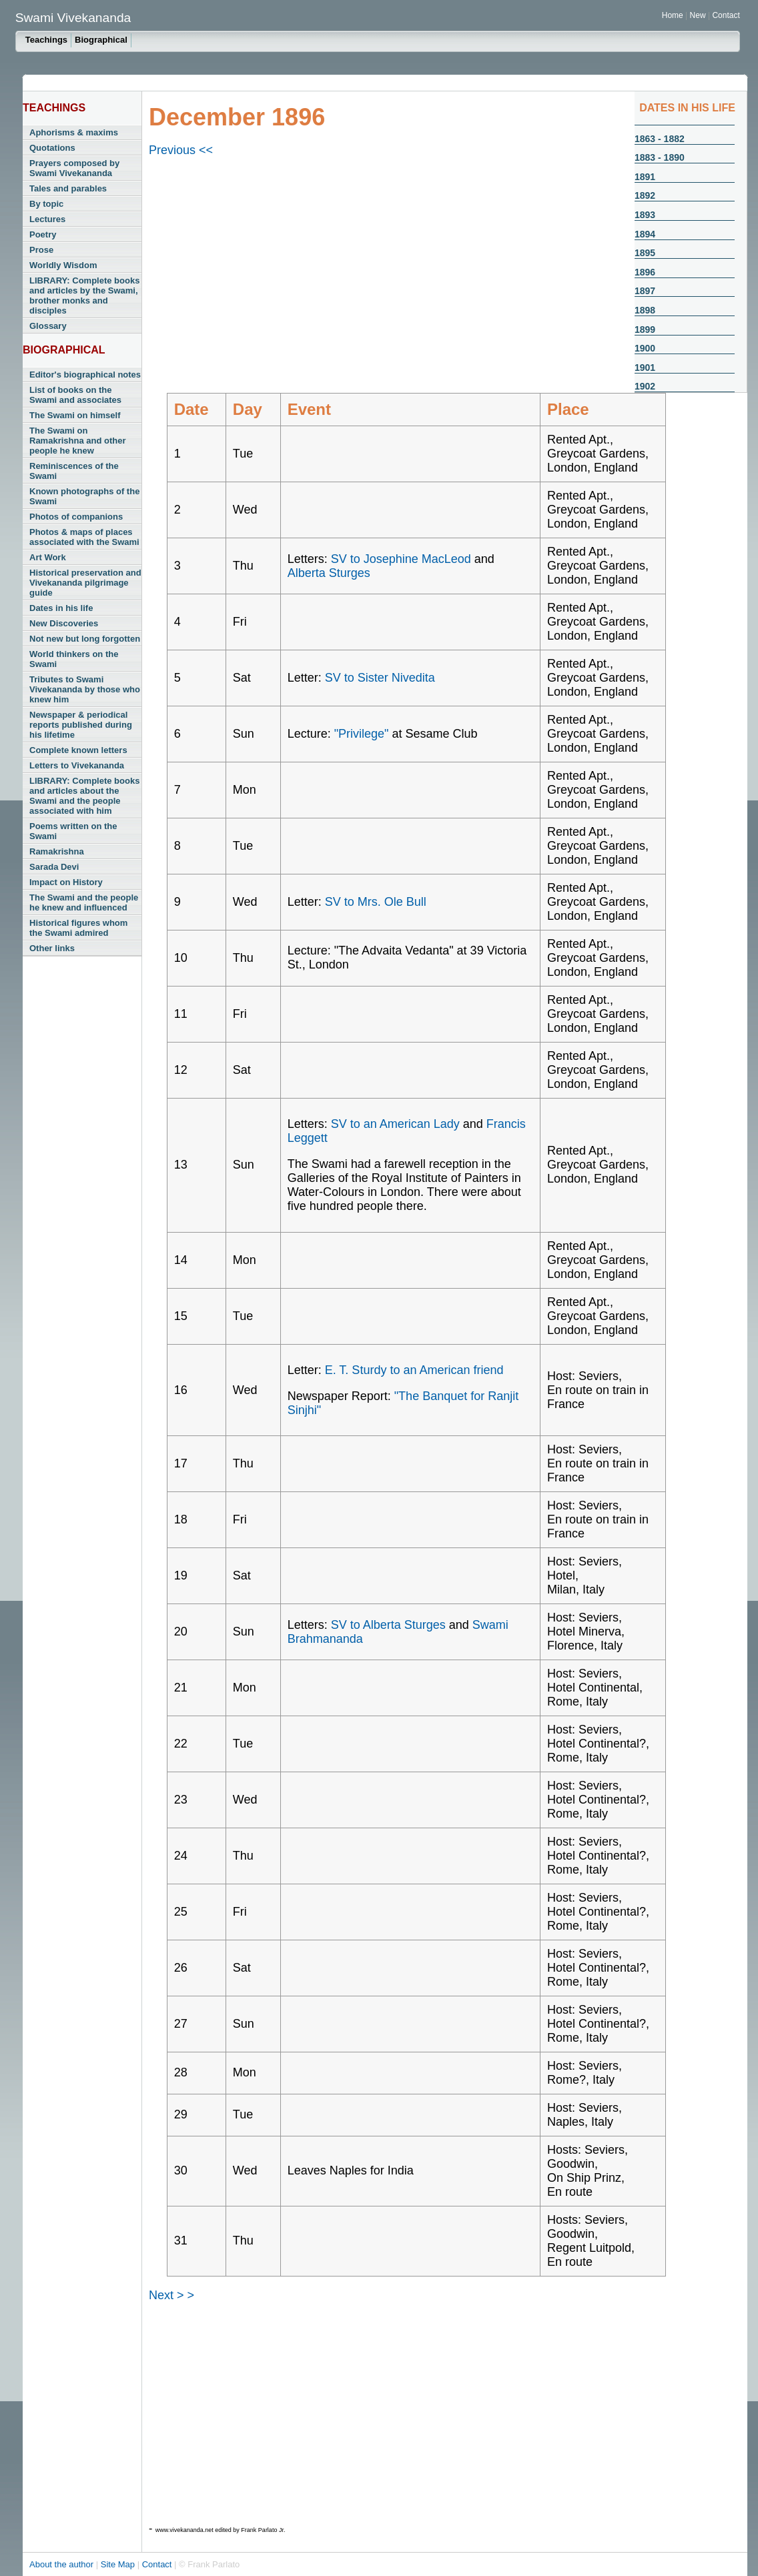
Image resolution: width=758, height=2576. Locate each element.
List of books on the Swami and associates (75, 395)
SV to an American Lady (395, 1124)
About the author (62, 2564)
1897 (645, 290)
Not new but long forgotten (84, 639)
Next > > (171, 2295)
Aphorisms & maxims (73, 132)
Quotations (52, 148)
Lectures (47, 219)
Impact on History (66, 882)
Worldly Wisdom (63, 265)
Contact (725, 15)
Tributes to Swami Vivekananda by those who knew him (84, 689)
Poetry (42, 234)
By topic (46, 204)
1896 (645, 272)
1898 (645, 310)
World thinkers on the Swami (73, 659)
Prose (41, 250)
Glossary (48, 326)
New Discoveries (63, 623)
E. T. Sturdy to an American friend (414, 1370)
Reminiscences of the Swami (74, 471)
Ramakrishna (56, 851)
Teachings (46, 40)
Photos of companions (76, 517)
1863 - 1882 (660, 138)
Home (672, 15)
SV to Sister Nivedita (380, 677)
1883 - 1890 (660, 157)
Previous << (181, 150)
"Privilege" (361, 733)
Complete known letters (78, 750)
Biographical (101, 40)
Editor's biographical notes (85, 375)
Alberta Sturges (329, 573)
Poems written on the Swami (73, 831)
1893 (645, 214)
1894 (645, 234)
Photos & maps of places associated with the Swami (84, 537)
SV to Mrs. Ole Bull (375, 901)
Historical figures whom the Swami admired (78, 928)
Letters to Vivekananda (76, 765)
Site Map (119, 2564)
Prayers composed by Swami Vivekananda (74, 168)
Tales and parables (68, 188)
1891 (645, 176)
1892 (645, 195)
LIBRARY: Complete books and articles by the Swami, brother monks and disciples (84, 295)
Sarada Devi (54, 867)
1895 (645, 252)
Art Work (47, 557)
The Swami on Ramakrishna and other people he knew (77, 441)
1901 (645, 367)
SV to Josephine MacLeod (401, 559)
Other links (52, 948)
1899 (645, 329)
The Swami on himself (75, 415)
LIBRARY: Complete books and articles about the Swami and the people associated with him (84, 796)
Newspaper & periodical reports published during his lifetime (80, 725)
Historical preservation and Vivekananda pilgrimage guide (85, 583)
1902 (645, 386)
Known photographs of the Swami (84, 496)
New (699, 15)
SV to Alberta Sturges (388, 1625)
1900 (645, 348)
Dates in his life (61, 608)
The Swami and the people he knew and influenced (83, 902)
